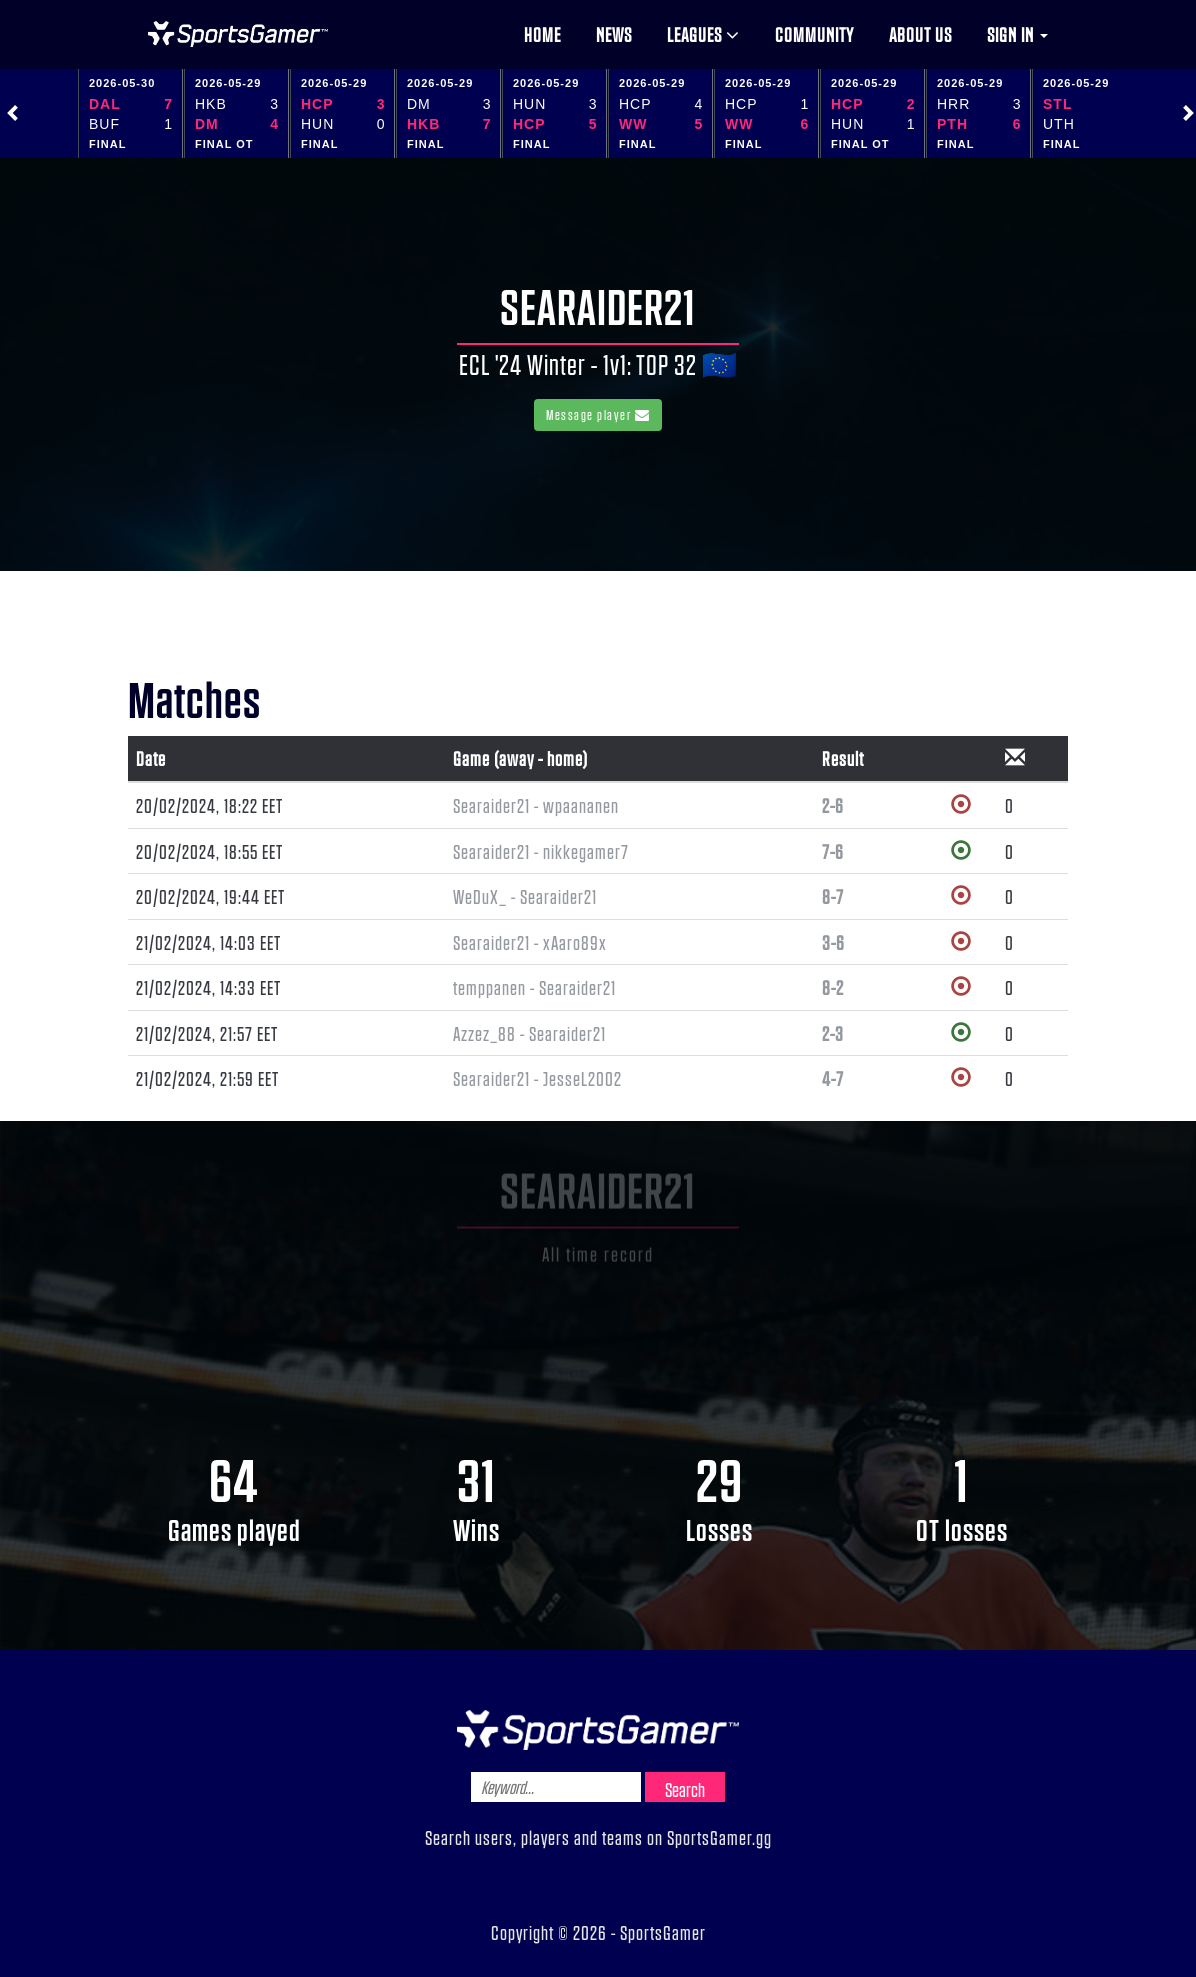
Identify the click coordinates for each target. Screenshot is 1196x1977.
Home (542, 34)
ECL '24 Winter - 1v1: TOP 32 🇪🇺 (598, 364)
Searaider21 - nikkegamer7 (541, 851)
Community (814, 34)
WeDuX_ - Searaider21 (525, 896)
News (614, 34)
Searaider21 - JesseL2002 (537, 1078)
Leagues (703, 34)
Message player (598, 414)
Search (685, 1789)
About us (920, 34)
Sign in (1017, 34)
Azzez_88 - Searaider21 (529, 1033)
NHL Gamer (238, 34)
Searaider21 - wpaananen (536, 805)
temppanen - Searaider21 (534, 987)
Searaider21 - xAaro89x (530, 942)
